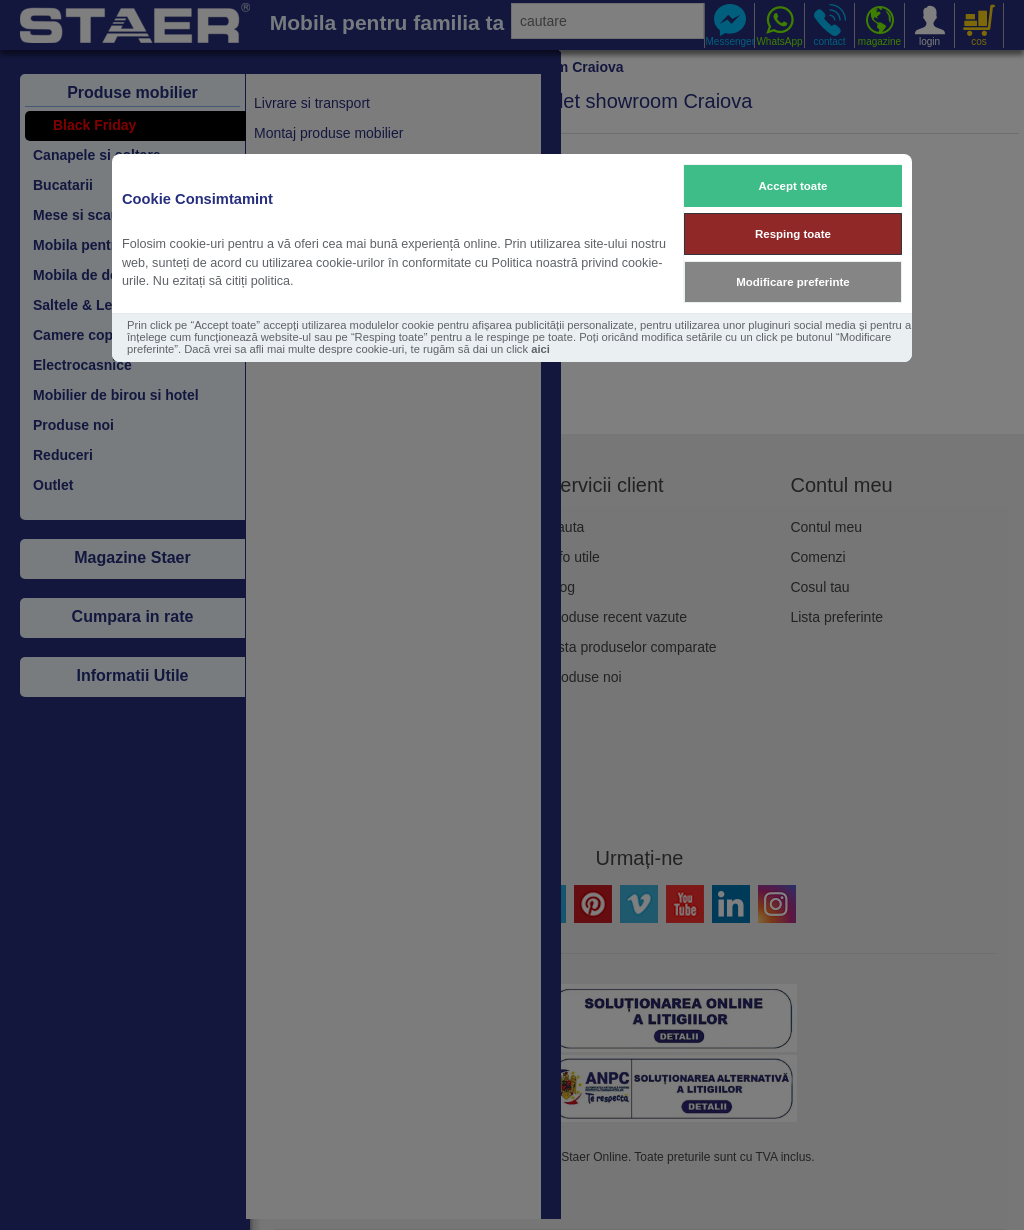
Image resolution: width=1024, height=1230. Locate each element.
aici (540, 349)
